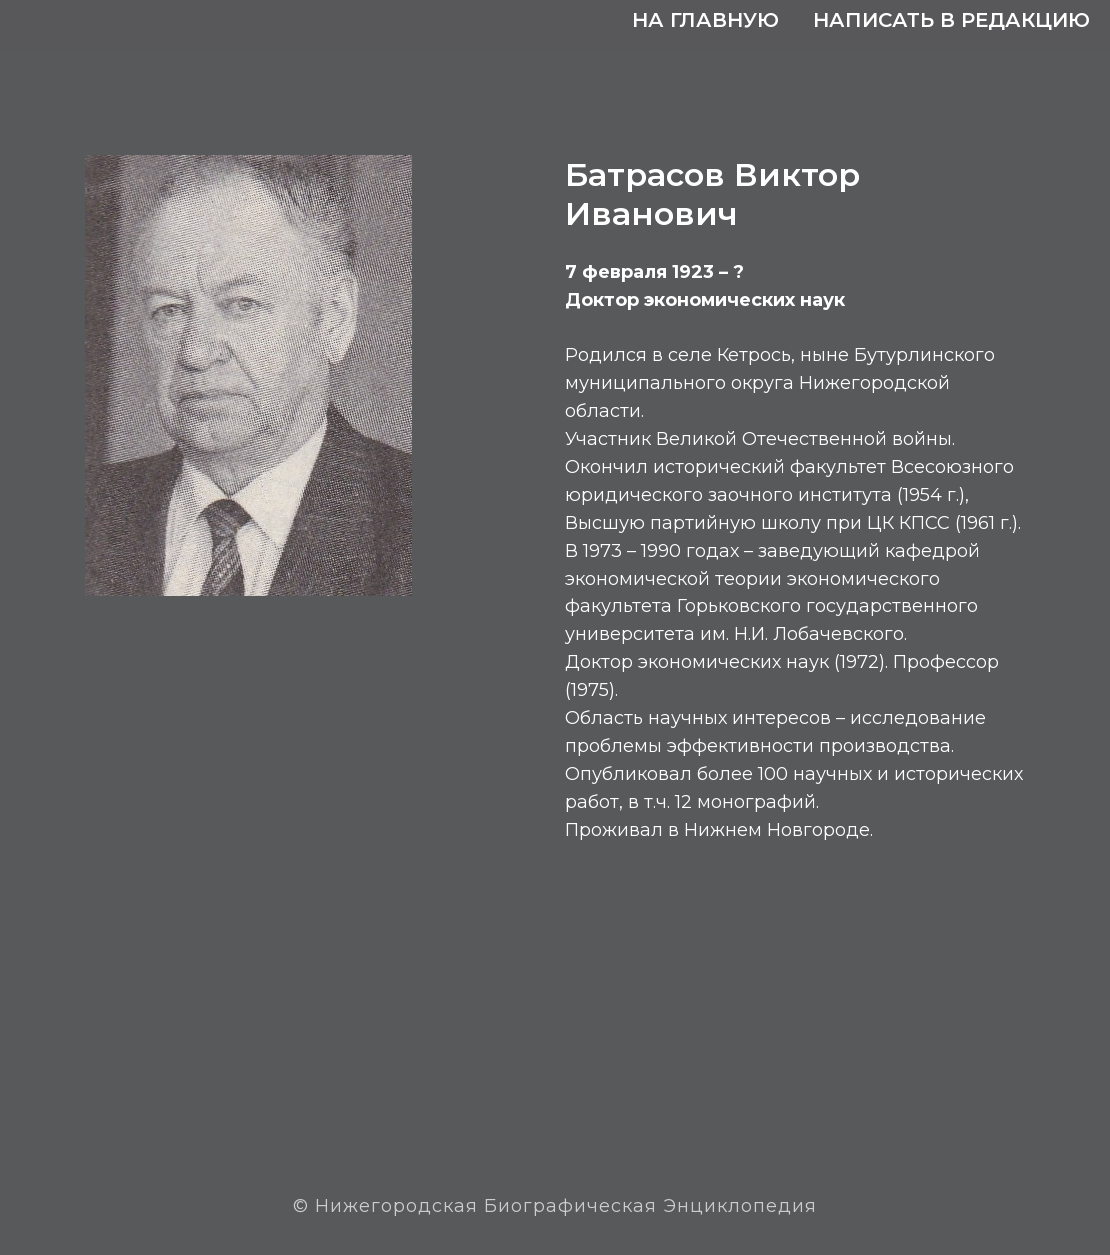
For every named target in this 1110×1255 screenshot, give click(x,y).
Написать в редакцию (951, 20)
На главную (705, 20)
